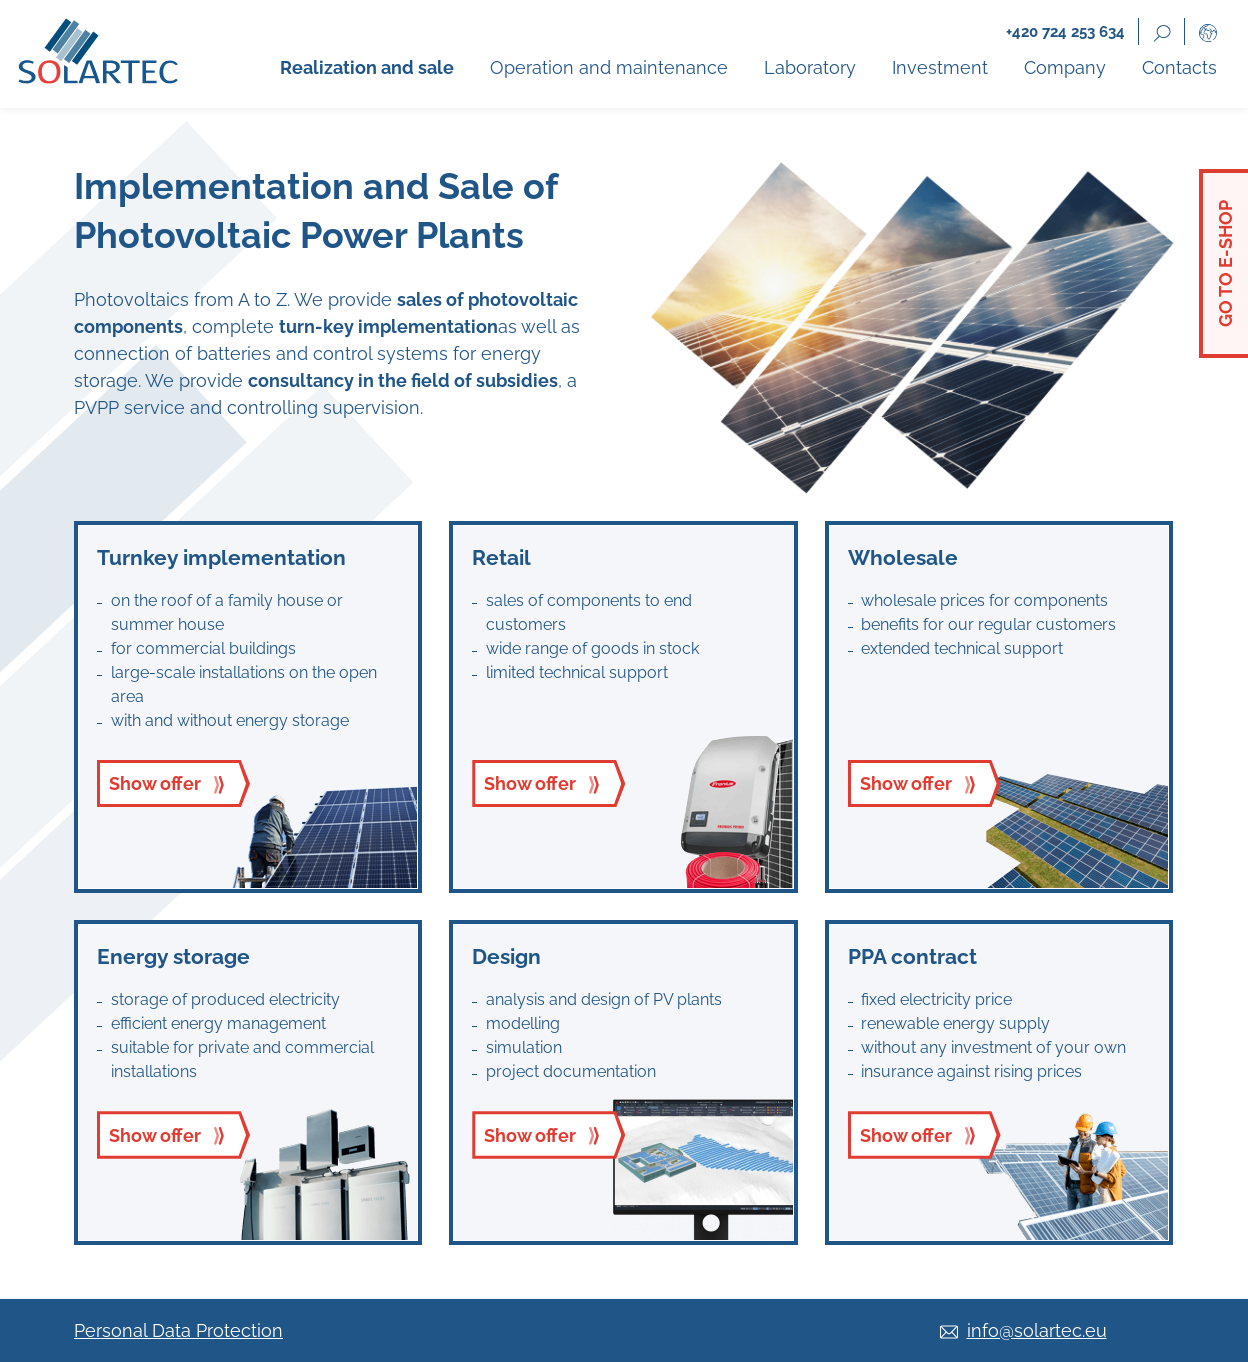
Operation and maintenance (609, 67)
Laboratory (810, 67)
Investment (940, 67)
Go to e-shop (1225, 263)
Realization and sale (367, 67)
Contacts (1179, 67)
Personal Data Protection (178, 1330)
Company (1065, 67)
